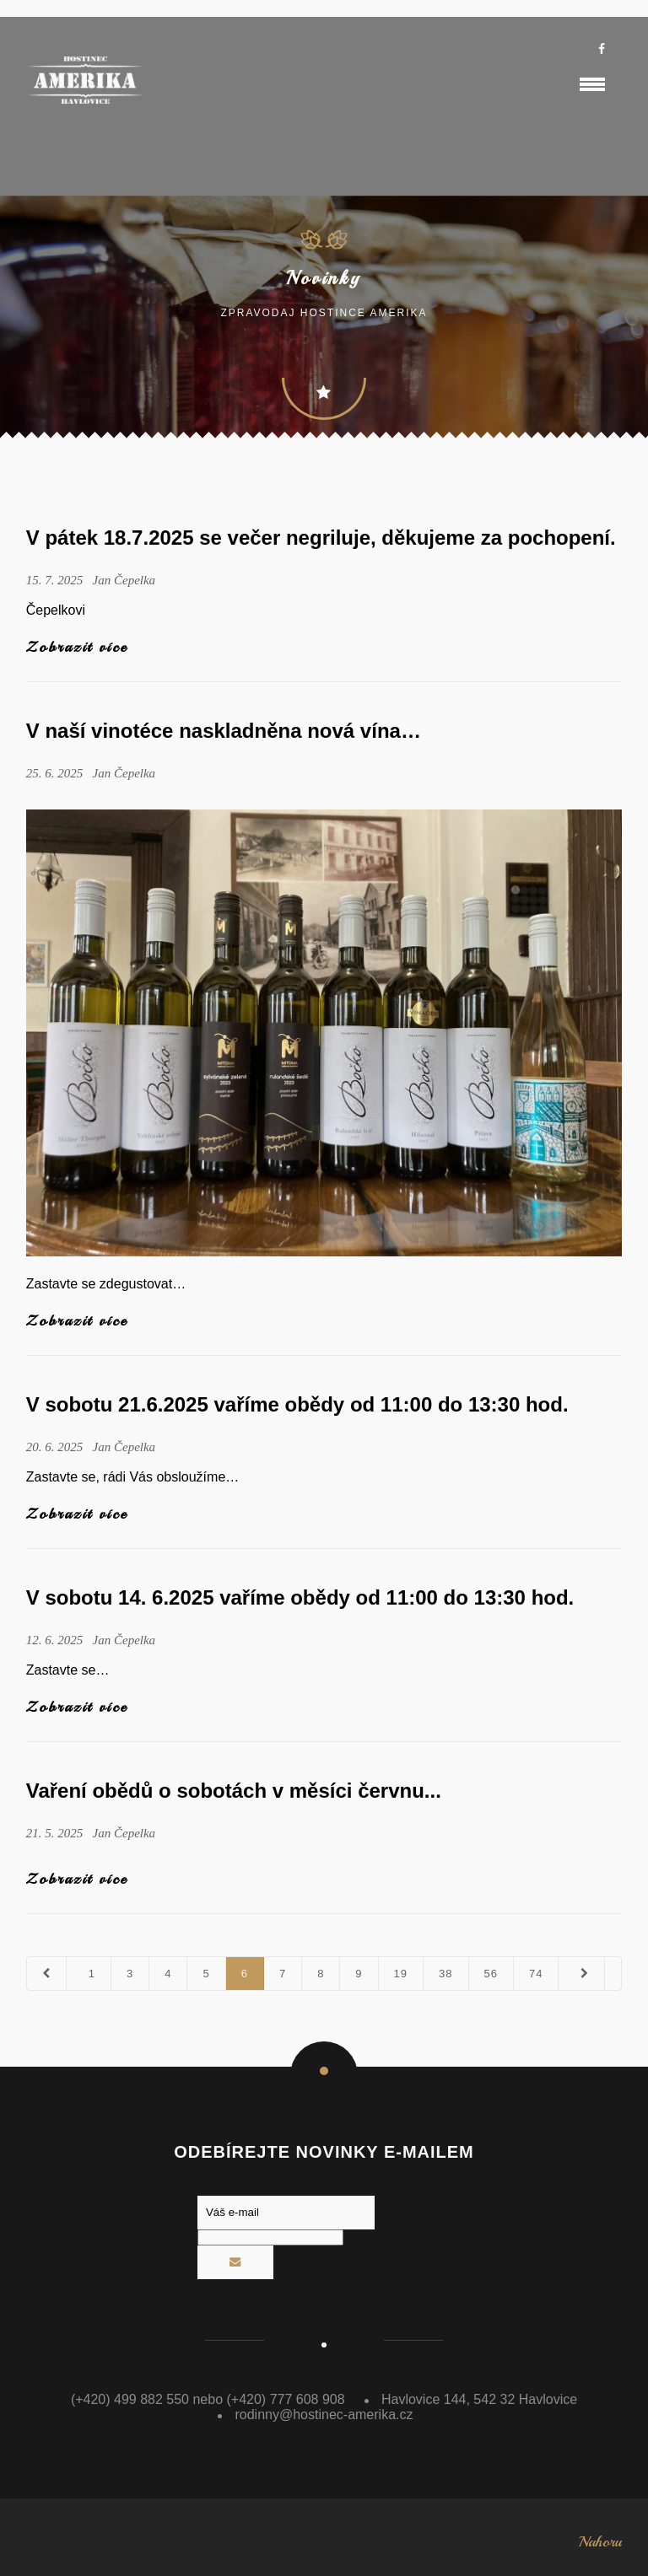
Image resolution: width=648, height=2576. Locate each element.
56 (491, 1973)
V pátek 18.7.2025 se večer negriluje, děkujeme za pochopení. (321, 537)
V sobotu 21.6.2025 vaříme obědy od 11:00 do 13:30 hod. (297, 1404)
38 (445, 1973)
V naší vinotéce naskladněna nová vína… (223, 730)
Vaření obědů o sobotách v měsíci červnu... (233, 1790)
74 (536, 1973)
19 (401, 1973)
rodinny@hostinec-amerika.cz (324, 2414)
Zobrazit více (76, 646)
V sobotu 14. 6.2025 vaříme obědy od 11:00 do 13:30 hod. (300, 1597)
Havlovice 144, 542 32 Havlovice (479, 2399)
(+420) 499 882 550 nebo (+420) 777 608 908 (208, 2399)
